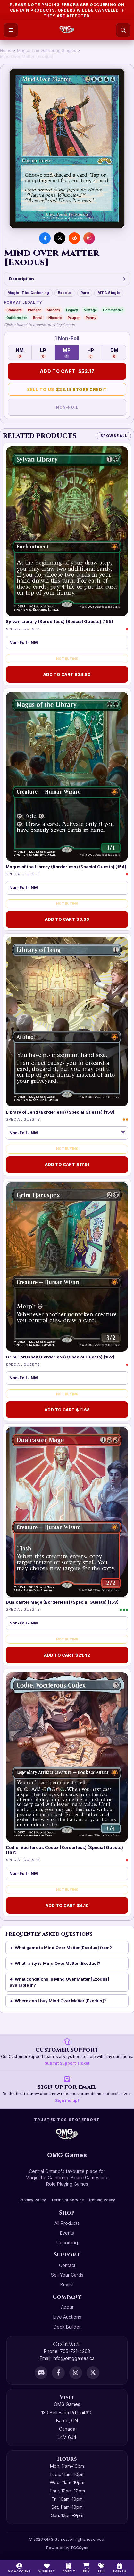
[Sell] (101, 2568)
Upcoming (67, 2242)
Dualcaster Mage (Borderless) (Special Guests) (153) (62, 1602)
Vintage (90, 310)
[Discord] (41, 2372)
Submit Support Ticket (67, 2063)
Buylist (67, 2284)
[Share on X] (59, 238)
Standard (14, 310)
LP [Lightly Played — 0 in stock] (43, 352)
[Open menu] (11, 30)
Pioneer (34, 310)
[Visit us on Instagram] (89, 238)
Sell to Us (67, 389)
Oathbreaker (16, 318)
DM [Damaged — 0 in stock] (114, 352)
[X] (93, 2372)
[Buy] (86, 2568)
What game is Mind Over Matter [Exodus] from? (63, 1947)
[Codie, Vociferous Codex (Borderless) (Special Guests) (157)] (67, 1757)
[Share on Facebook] (45, 238)
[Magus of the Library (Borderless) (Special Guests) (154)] (67, 776)
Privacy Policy (32, 2200)
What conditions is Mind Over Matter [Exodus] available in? (59, 1982)
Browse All (114, 435)
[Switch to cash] (68, 2568)
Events (67, 2233)
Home (6, 50)
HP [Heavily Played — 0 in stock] (90, 352)
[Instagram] (75, 2372)
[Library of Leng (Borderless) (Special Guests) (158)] (67, 1021)
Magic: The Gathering (28, 292)
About (67, 2307)
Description (67, 278)
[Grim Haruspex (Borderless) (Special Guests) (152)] (67, 1267)
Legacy (72, 310)
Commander (113, 310)
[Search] (123, 30)
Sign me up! (67, 2100)
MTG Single (108, 292)
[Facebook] (58, 2372)
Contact (67, 2265)
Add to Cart (67, 371)
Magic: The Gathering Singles (46, 50)
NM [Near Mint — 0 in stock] (20, 352)
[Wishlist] (46, 2568)
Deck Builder (67, 2326)
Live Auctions (67, 2317)
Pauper (74, 318)
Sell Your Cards (67, 2275)
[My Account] (19, 2568)
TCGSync (79, 2547)
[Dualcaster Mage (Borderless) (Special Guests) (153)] (67, 1512)
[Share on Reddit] (74, 238)
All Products (67, 2223)
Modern (53, 310)
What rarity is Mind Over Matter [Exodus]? (57, 1963)
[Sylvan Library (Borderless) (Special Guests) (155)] (67, 531)
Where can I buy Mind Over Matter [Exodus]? (60, 2000)
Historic (55, 318)
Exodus (65, 292)
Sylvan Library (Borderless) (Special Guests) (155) (59, 621)
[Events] (120, 2568)
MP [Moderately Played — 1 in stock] (67, 352)
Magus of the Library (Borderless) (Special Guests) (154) (66, 866)
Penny (91, 318)
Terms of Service (67, 2200)
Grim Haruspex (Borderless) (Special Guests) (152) (60, 1356)
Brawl (37, 318)
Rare (84, 292)
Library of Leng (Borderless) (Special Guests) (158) (60, 1111)
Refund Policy (102, 2200)
